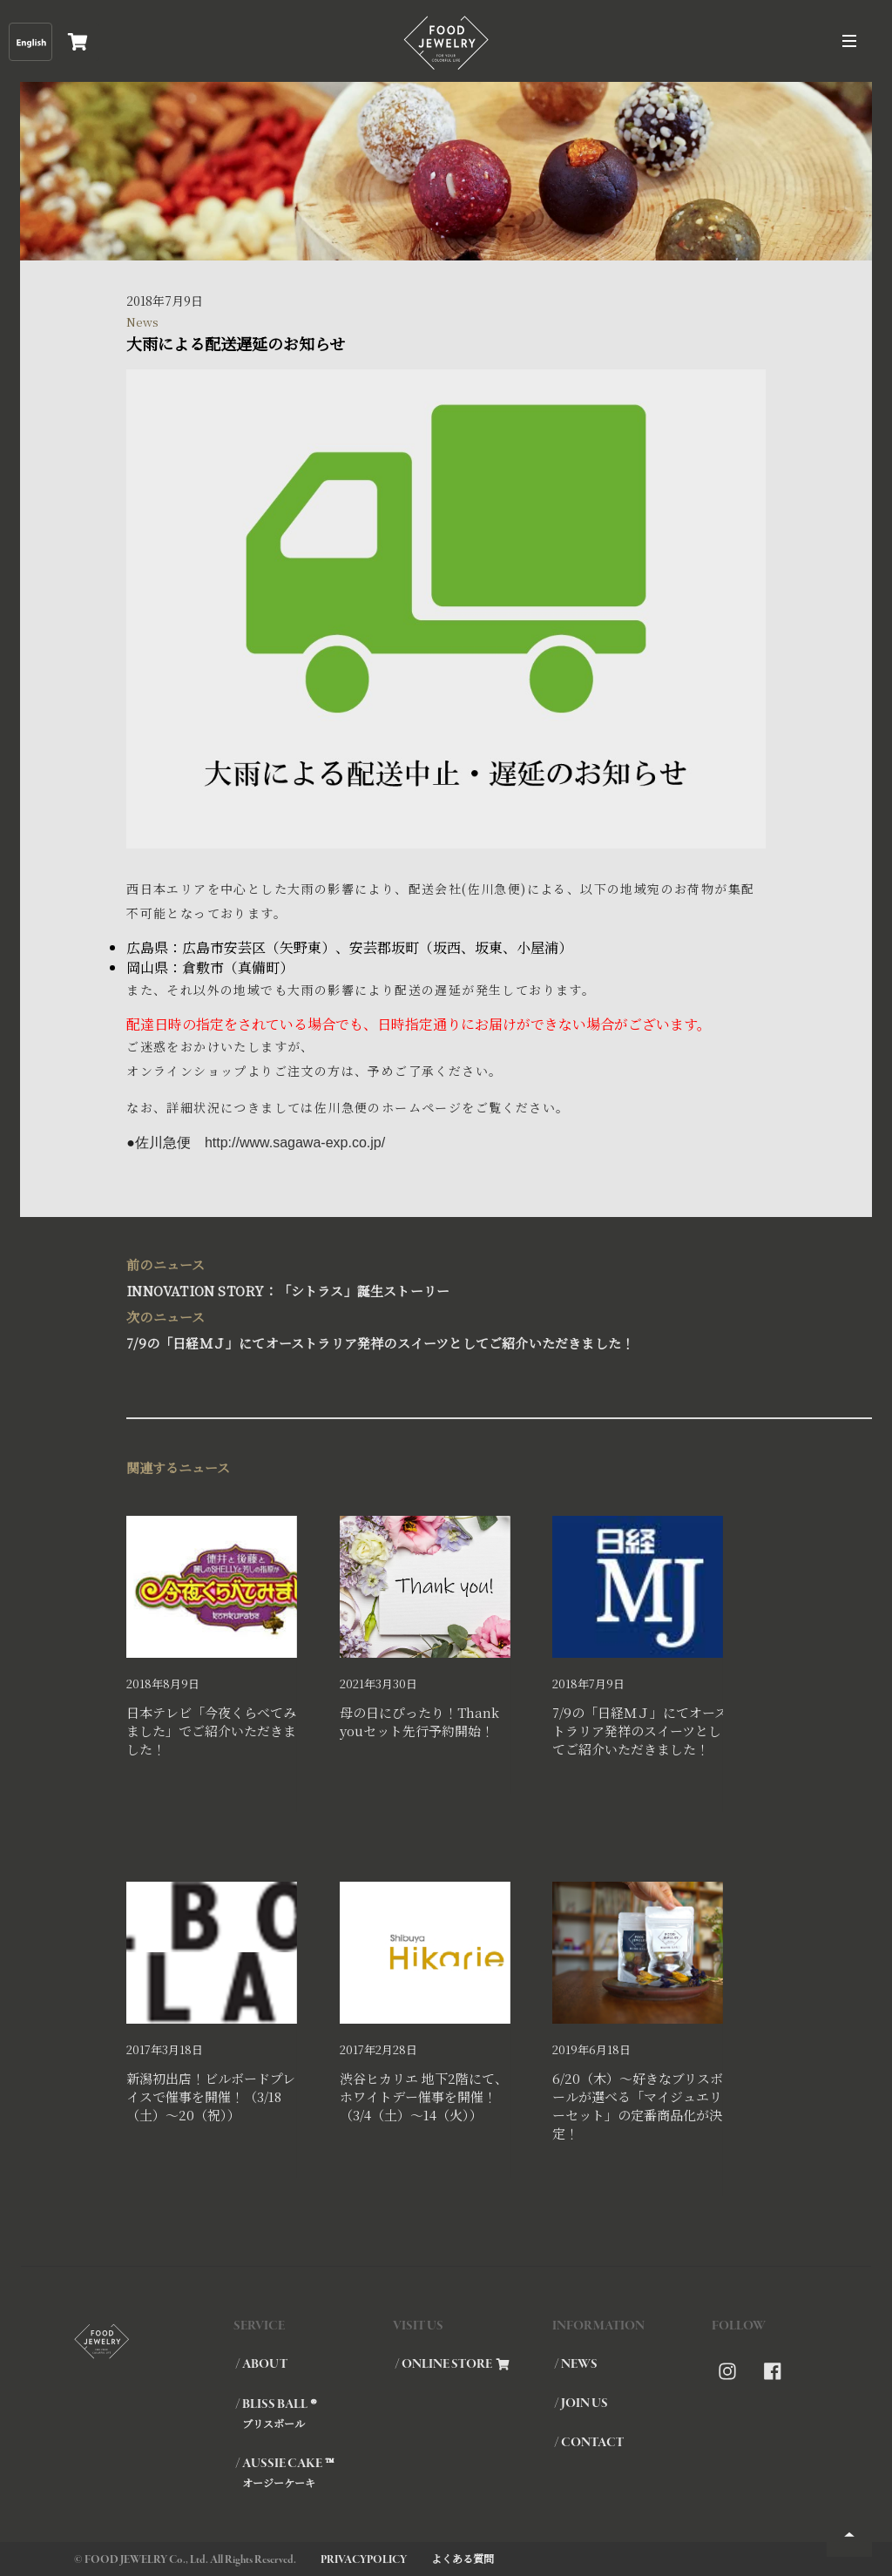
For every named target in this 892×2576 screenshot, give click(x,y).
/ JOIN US (581, 2403)
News (142, 322)
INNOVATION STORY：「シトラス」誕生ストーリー (436, 1276)
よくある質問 (462, 2558)
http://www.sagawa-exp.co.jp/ (295, 1142)
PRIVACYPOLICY (364, 2559)
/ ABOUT (261, 2364)
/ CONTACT (589, 2442)
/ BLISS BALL (313, 2413)
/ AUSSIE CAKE (313, 2472)
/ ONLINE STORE (452, 2364)
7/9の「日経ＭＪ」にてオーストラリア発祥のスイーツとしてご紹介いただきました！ (436, 1328)
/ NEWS (576, 2364)
